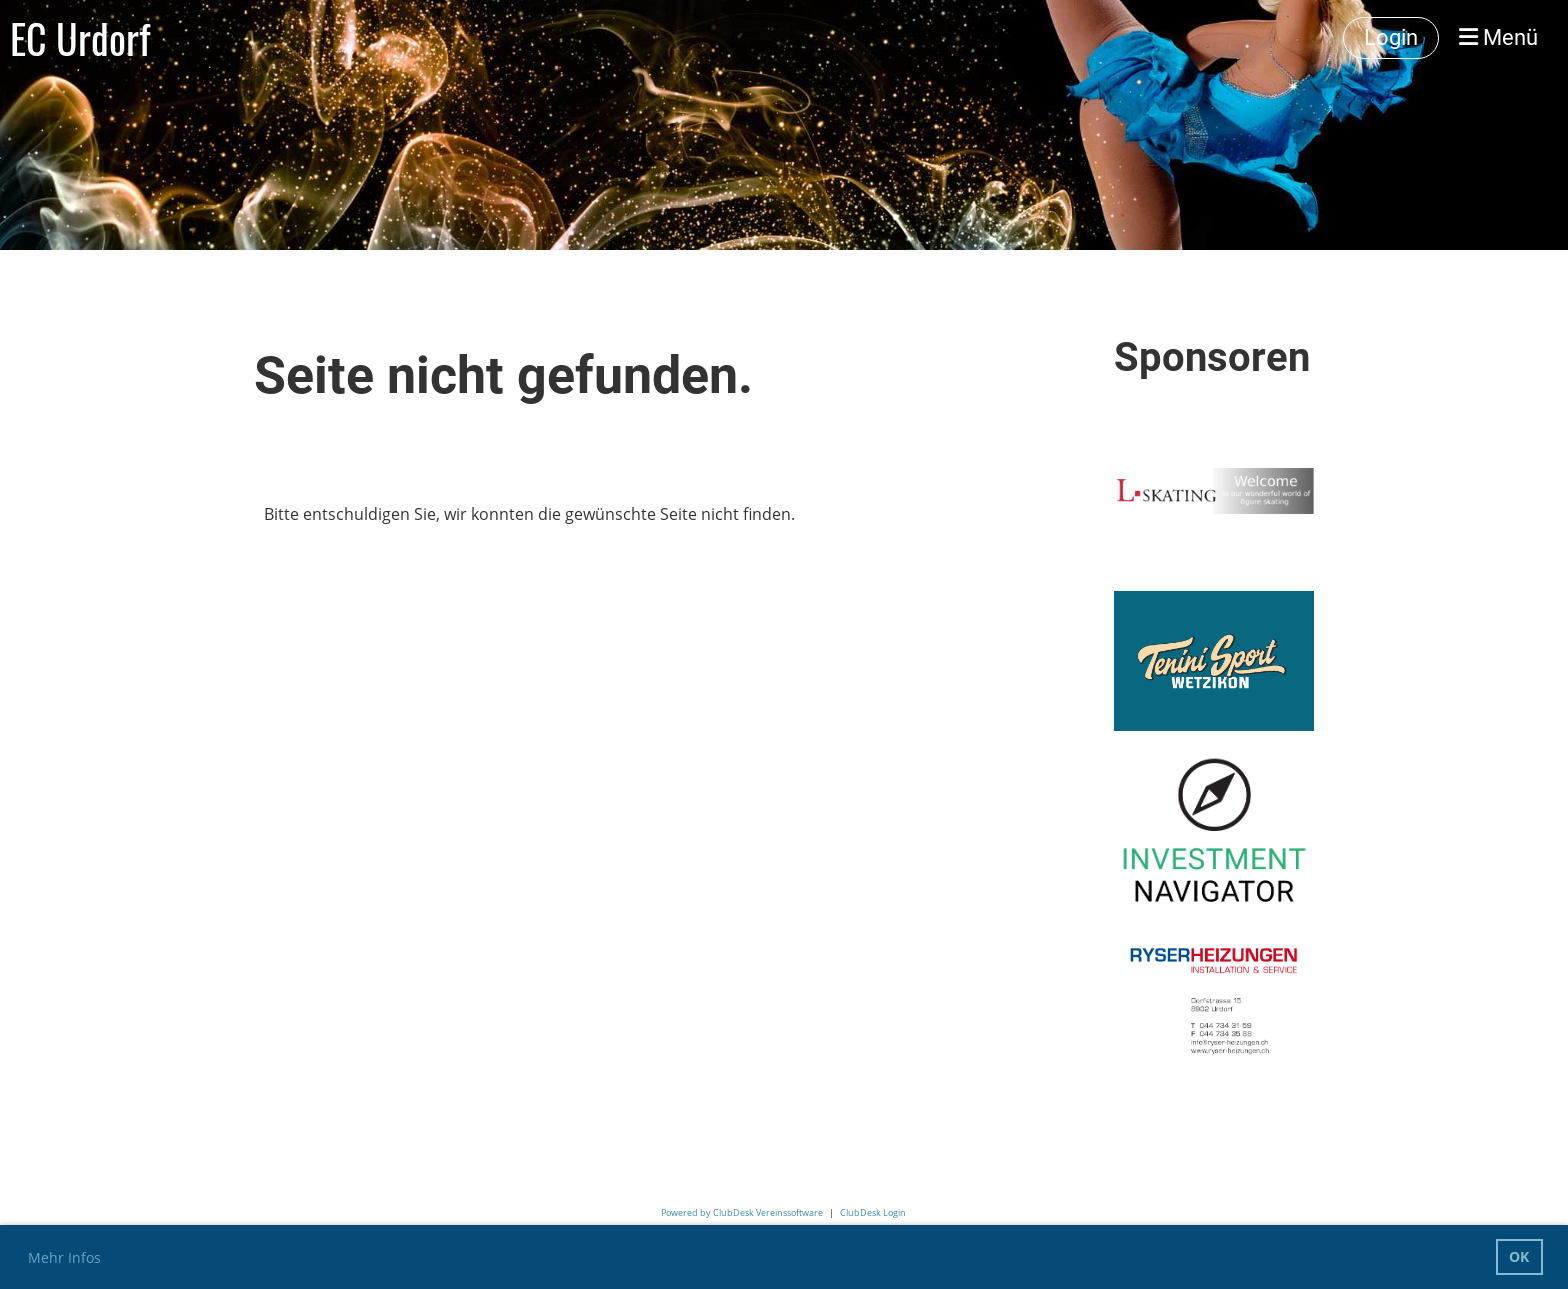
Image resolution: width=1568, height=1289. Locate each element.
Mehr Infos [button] (64, 1257)
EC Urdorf (80, 38)
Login (1391, 37)
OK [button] (1519, 1256)
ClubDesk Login (873, 1212)
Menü (1498, 37)
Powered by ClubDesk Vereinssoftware (742, 1212)
